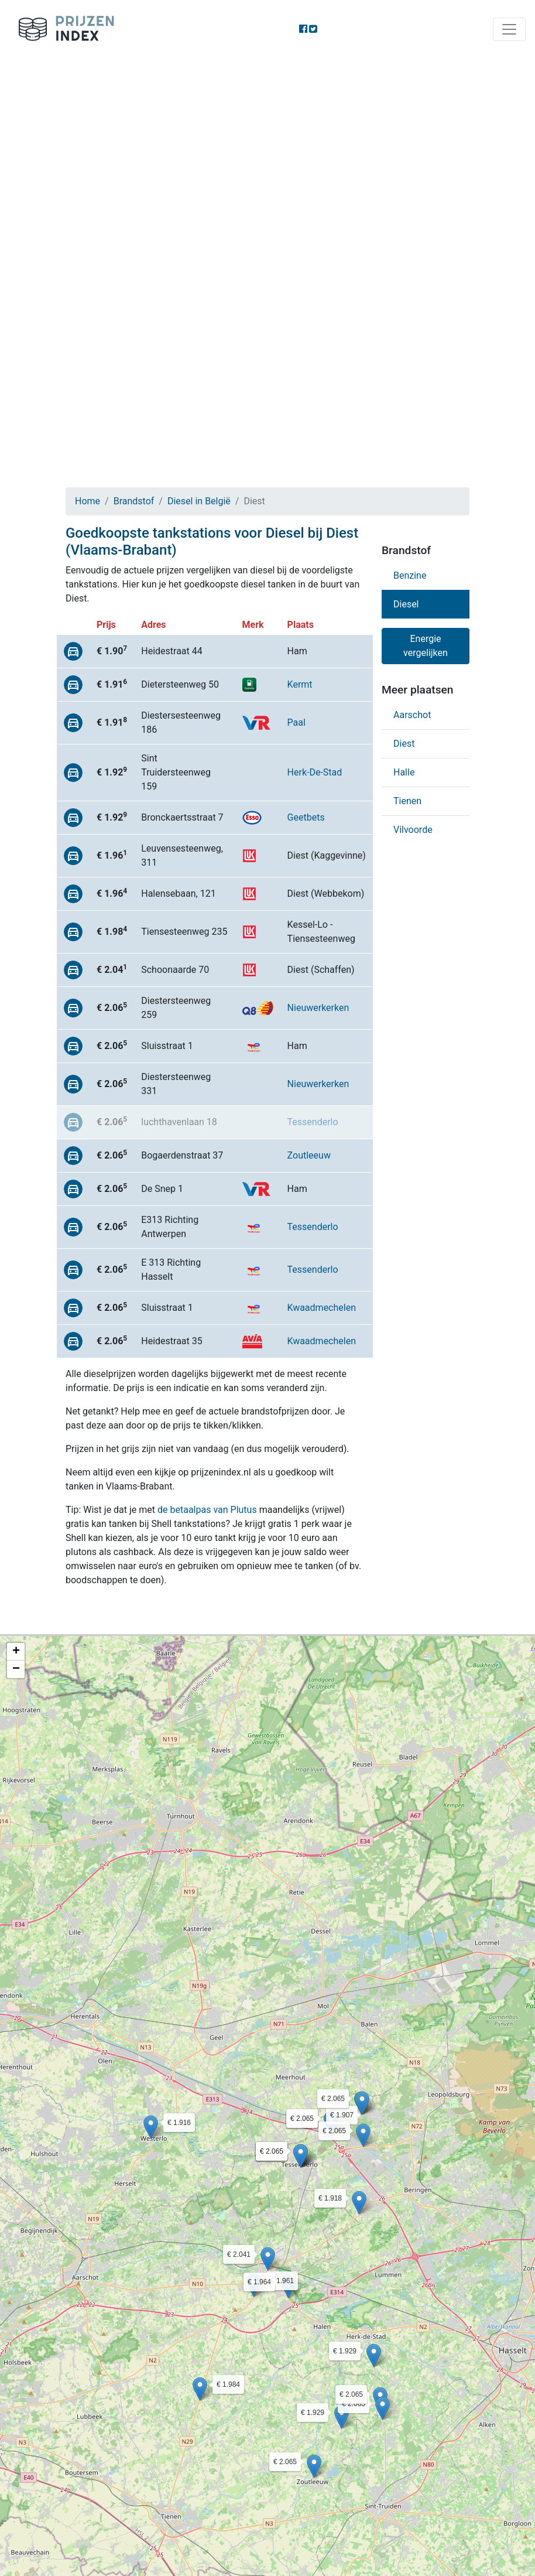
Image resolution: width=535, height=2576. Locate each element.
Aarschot (412, 714)
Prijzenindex (61, 29)
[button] (150, 2127)
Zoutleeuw (309, 1155)
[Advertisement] (267, 146)
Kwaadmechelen (321, 1307)
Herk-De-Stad (314, 772)
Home (87, 501)
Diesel (406, 604)
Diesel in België (199, 501)
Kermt (300, 684)
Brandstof (134, 501)
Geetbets (306, 817)
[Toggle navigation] (509, 29)
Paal (296, 722)
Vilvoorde (413, 829)
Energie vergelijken (425, 645)
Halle (403, 772)
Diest (403, 743)
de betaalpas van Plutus (207, 1509)
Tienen (407, 801)
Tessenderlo (312, 1122)
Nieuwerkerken (318, 1007)
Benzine (409, 575)
